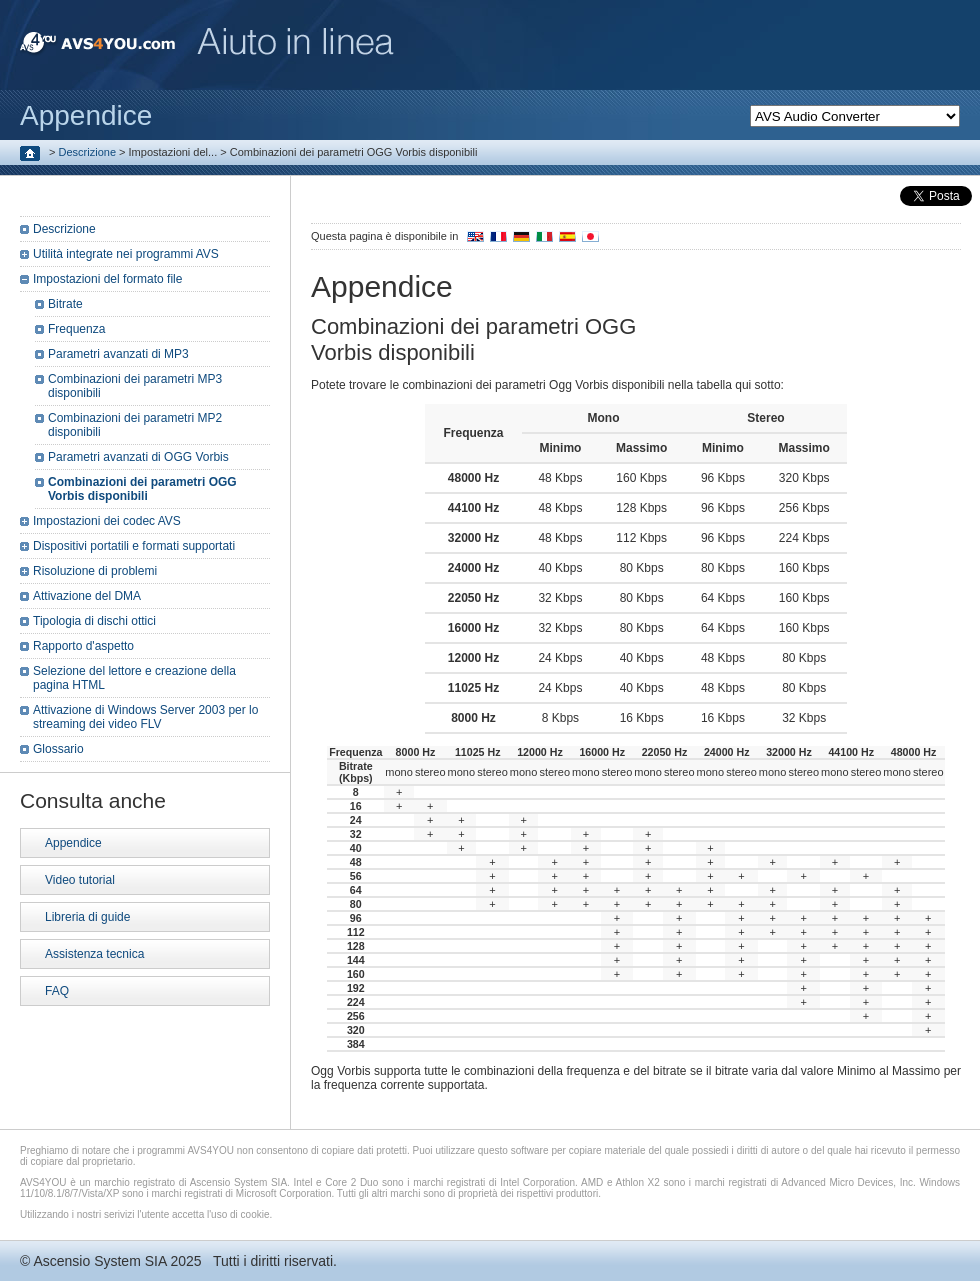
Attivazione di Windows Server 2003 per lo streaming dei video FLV (145, 717)
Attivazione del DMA (87, 596)
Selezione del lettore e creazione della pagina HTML (134, 678)
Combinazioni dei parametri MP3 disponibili (135, 386)
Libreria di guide (87, 917)
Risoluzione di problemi (95, 571)
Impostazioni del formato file (107, 279)
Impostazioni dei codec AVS (107, 521)
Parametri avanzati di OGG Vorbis (138, 457)
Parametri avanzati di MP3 (118, 354)
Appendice (73, 843)
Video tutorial (80, 880)
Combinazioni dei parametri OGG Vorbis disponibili (142, 489)
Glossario (58, 749)
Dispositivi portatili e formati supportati (134, 546)
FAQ (57, 991)
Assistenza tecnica (94, 954)
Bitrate (65, 304)
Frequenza (76, 329)
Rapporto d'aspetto (83, 646)
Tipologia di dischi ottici (94, 621)
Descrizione (87, 152)
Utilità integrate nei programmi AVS (126, 254)
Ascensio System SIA (99, 1261)
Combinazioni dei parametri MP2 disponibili (135, 425)
